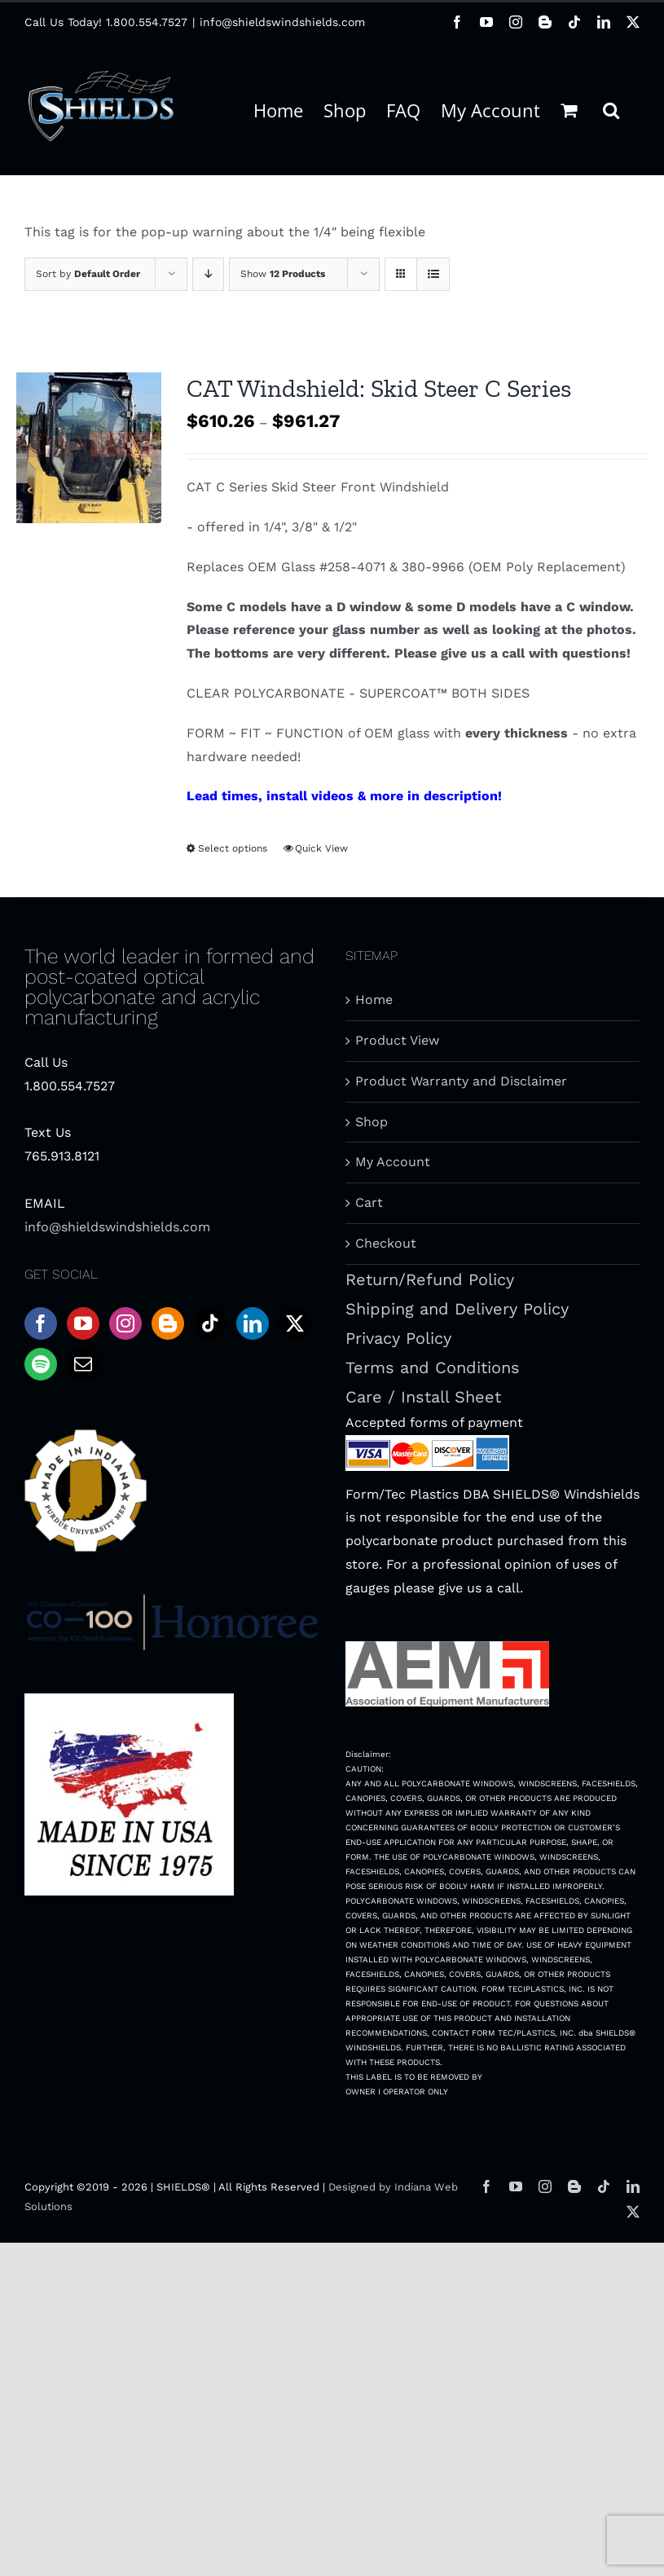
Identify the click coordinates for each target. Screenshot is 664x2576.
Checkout (385, 1243)
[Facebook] (40, 1323)
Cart (369, 1202)
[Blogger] (168, 1323)
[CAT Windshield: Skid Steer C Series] (88, 447)
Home (374, 999)
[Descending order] (208, 274)
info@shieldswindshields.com (282, 22)
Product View (397, 1040)
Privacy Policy (398, 1338)
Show (282, 274)
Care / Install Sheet (423, 1397)
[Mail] (83, 1364)
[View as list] (433, 274)
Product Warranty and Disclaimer (461, 1081)
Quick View (321, 848)
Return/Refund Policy (429, 1279)
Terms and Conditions (432, 1367)
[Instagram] (125, 1323)
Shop (371, 1121)
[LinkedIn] (252, 1323)
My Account (392, 1161)
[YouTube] (83, 1323)
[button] (611, 108)
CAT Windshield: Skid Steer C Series (379, 388)
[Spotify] (40, 1364)
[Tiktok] (210, 1323)
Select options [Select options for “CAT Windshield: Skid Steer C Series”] (232, 848)
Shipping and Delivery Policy (457, 1309)
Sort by (88, 274)
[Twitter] (295, 1323)
